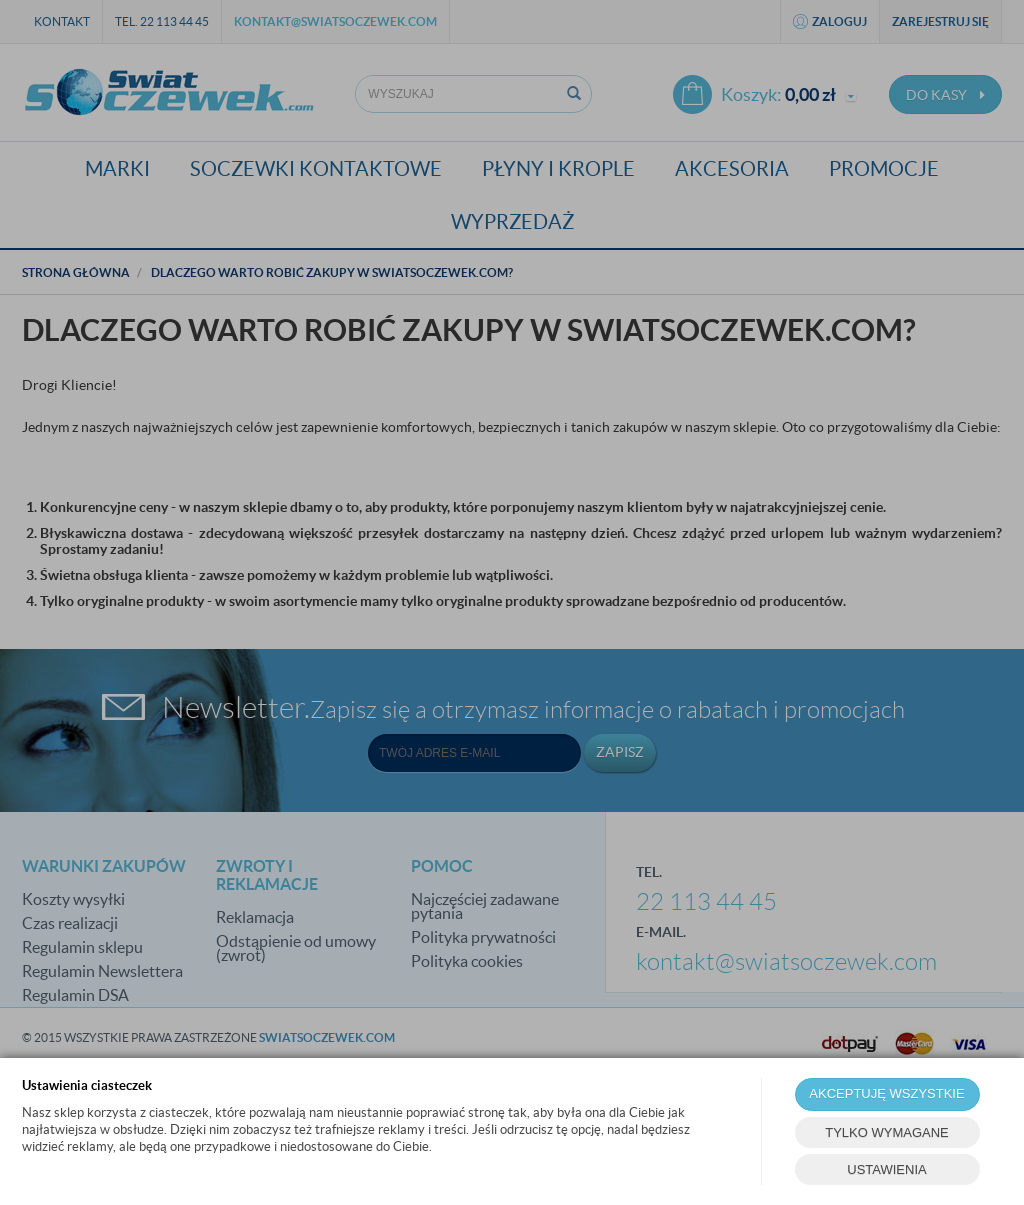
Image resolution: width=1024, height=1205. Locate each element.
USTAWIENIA (886, 1169)
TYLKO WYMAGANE (887, 1132)
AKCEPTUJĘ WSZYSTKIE (886, 1093)
